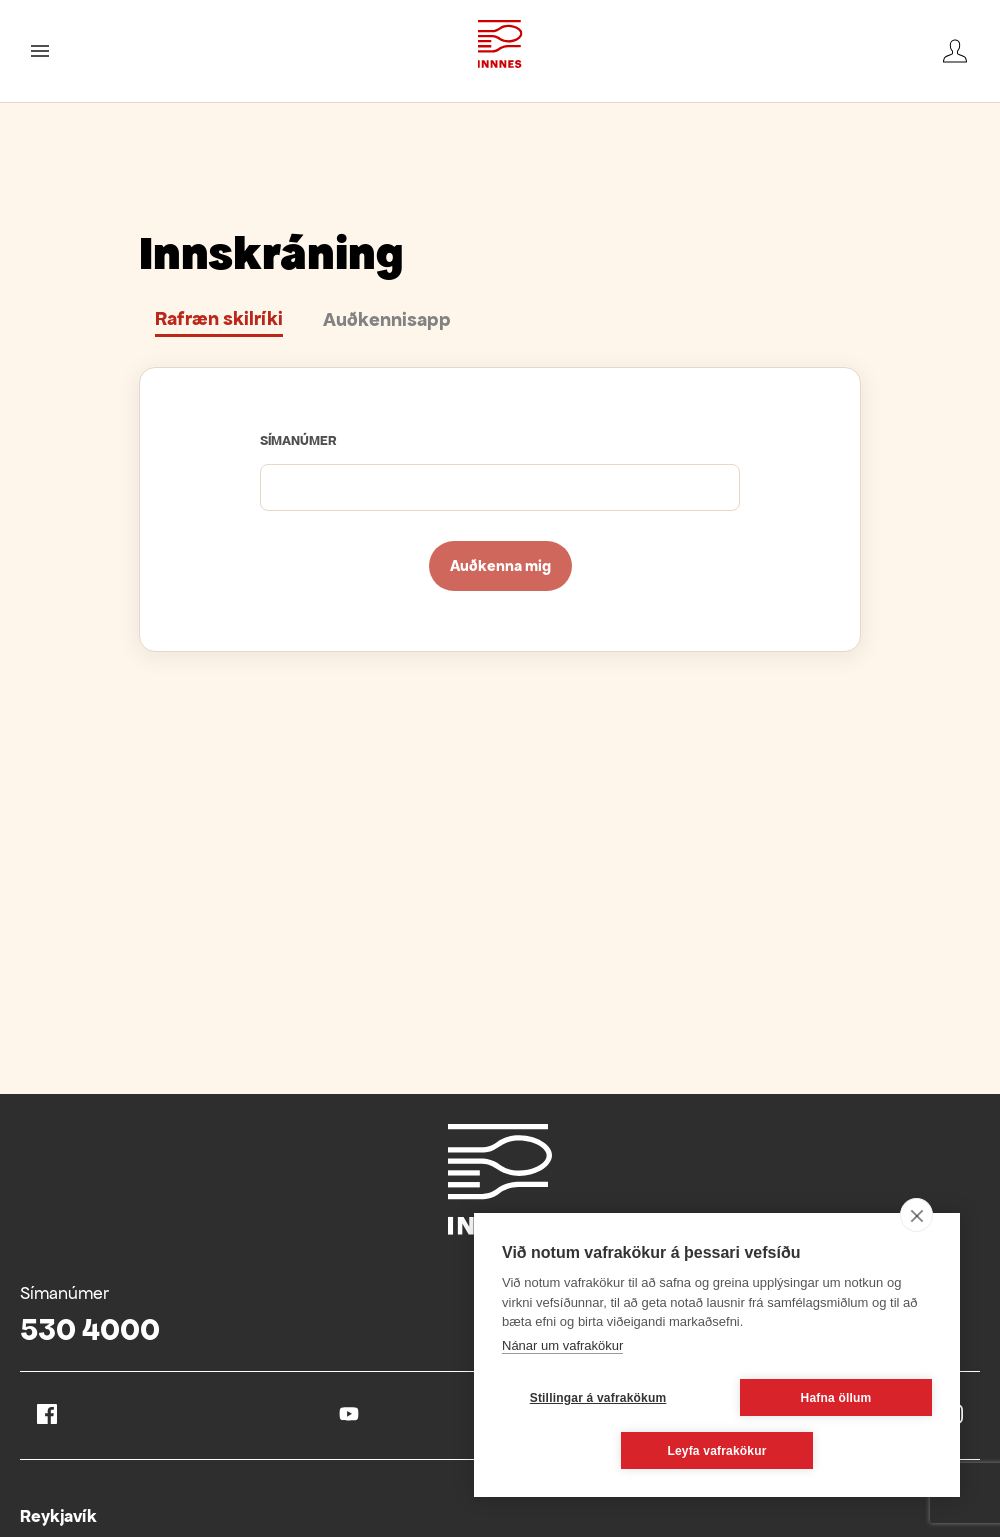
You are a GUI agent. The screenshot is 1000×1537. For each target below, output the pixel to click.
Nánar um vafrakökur (562, 1345)
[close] (916, 1215)
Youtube (349, 1414)
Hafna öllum (836, 1398)
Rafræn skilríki (219, 318)
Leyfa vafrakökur (716, 1451)
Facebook (47, 1414)
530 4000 (90, 1329)
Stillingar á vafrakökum (598, 1398)
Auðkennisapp (387, 319)
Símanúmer (298, 440)
